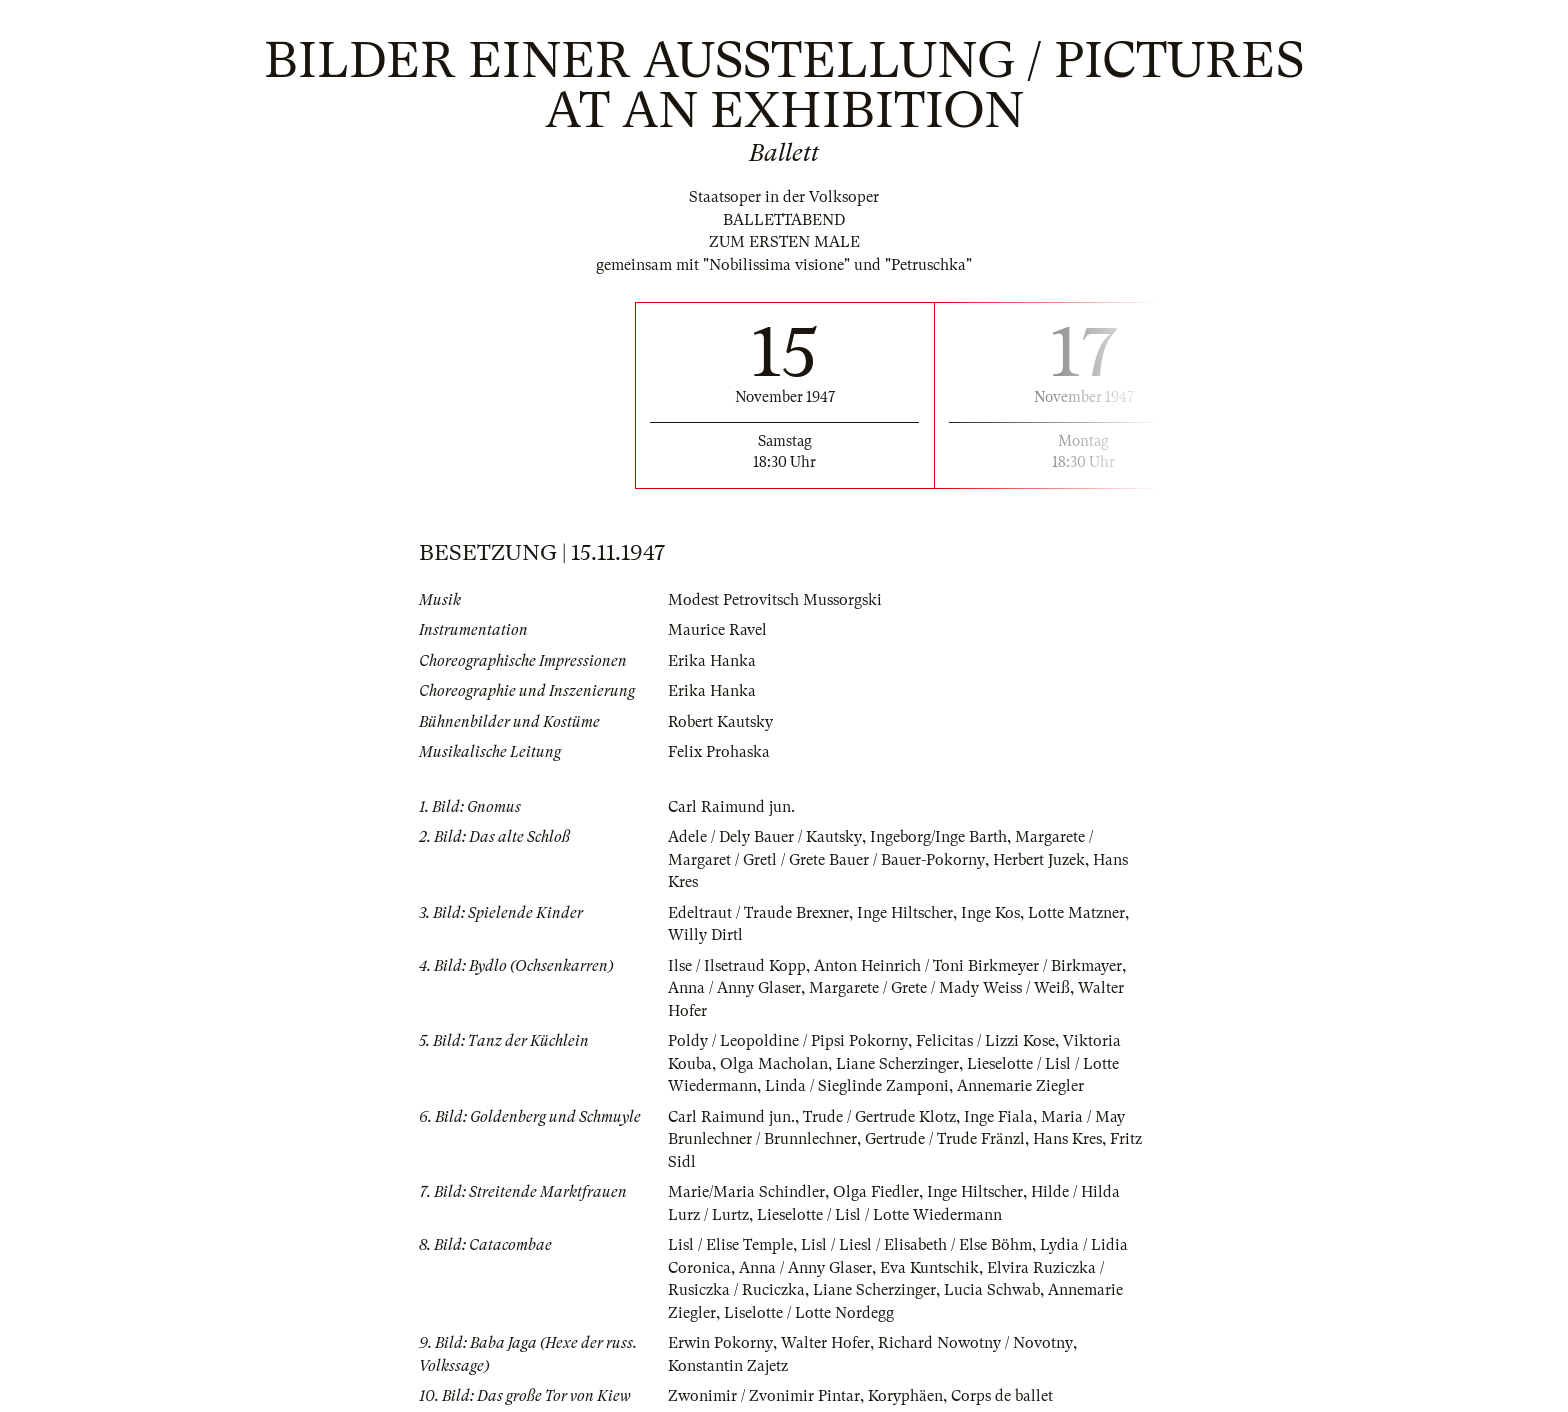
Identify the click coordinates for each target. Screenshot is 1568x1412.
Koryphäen (905, 1396)
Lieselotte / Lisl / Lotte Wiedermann (879, 1215)
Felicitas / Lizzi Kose (984, 1041)
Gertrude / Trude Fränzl (945, 1139)
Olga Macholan (774, 1064)
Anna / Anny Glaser (734, 988)
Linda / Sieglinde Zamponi (857, 1086)
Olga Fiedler (876, 1192)
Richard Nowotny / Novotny (974, 1343)
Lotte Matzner (1076, 913)
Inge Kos (990, 913)
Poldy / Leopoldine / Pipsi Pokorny (787, 1041)
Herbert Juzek (1038, 860)
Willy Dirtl (705, 935)
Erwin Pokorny (720, 1343)
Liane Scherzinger (897, 1064)
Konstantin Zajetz (728, 1366)
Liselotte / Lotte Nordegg (809, 1313)
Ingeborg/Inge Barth (937, 837)
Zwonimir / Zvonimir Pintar (764, 1396)
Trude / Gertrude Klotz (879, 1117)
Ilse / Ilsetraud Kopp (737, 966)
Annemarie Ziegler (1020, 1086)
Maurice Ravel (717, 630)
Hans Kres (1067, 1139)
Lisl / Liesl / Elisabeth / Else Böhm (916, 1245)
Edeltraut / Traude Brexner (758, 913)
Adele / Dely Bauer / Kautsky (764, 837)
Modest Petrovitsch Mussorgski (775, 600)
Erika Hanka (712, 661)
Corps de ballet (1002, 1396)
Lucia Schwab (992, 1290)
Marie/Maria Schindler (746, 1192)
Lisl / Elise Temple (730, 1245)
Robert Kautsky (720, 722)
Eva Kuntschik (929, 1268)
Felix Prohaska (719, 752)
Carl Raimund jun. (731, 807)
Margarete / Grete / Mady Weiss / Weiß (939, 988)
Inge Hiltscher (905, 913)
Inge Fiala (998, 1117)
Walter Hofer (824, 1343)
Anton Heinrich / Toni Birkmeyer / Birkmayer (968, 966)
